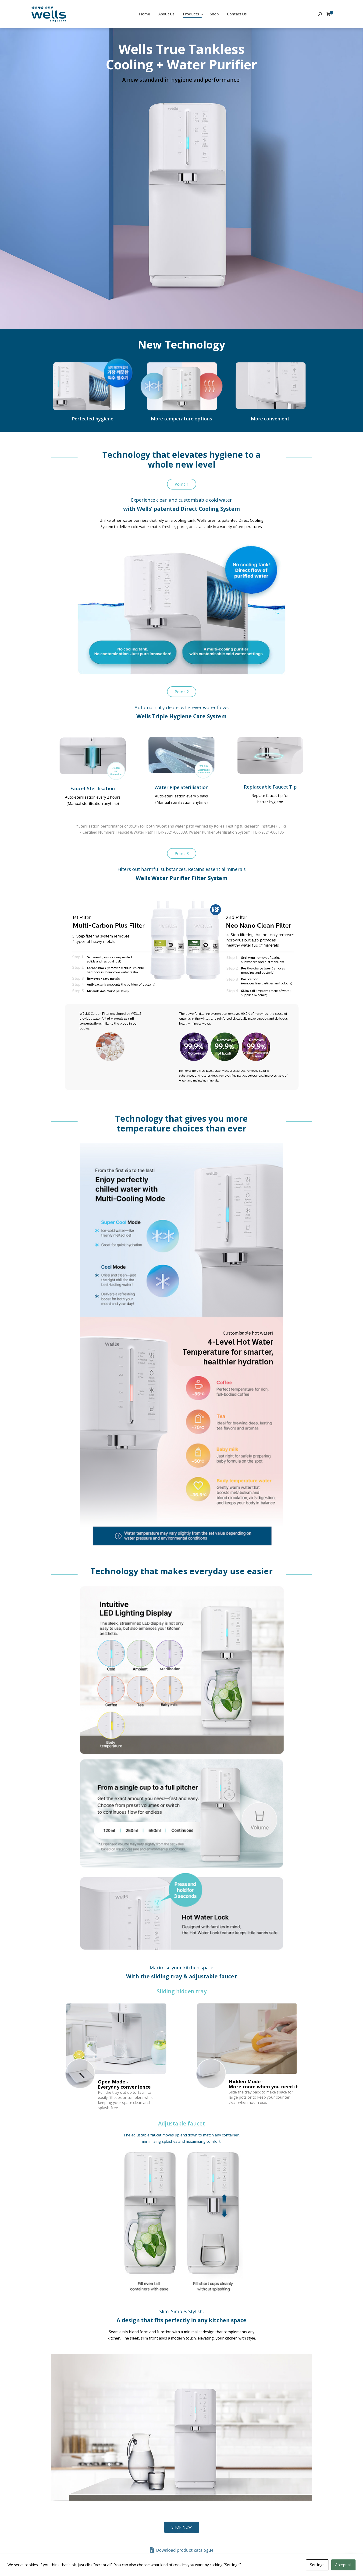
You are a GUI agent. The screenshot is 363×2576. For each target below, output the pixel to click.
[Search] (320, 14)
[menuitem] (144, 14)
